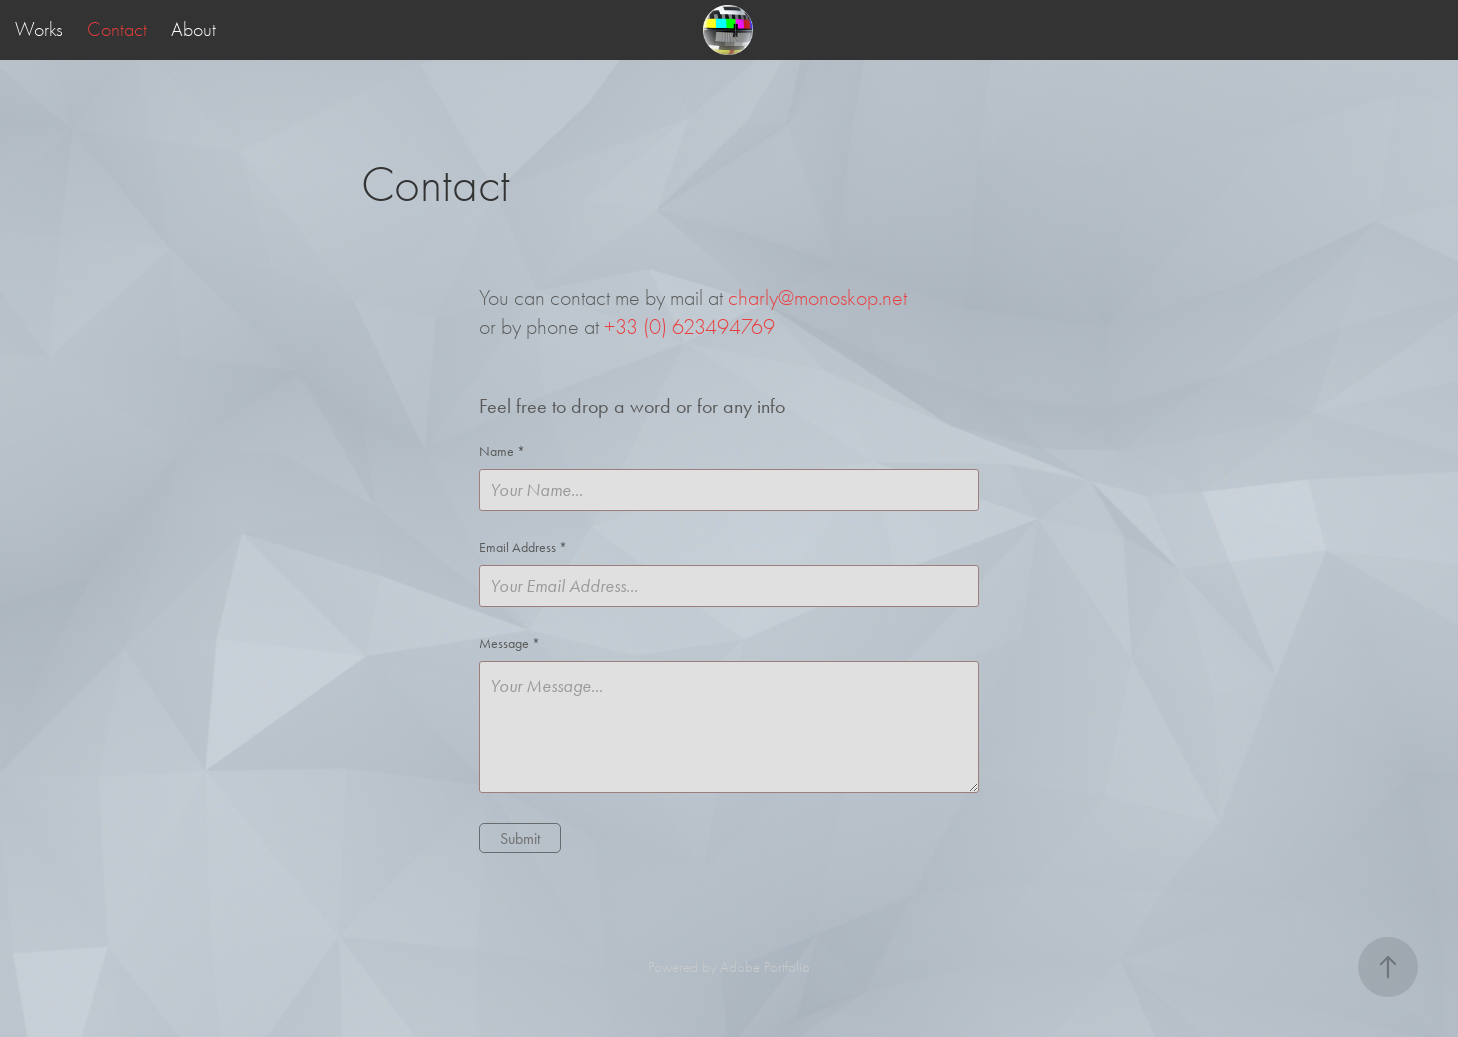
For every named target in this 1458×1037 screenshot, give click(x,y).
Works (39, 29)
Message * (509, 644)
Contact (117, 29)
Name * (502, 452)
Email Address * (523, 548)
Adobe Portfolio (765, 967)
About (193, 29)
